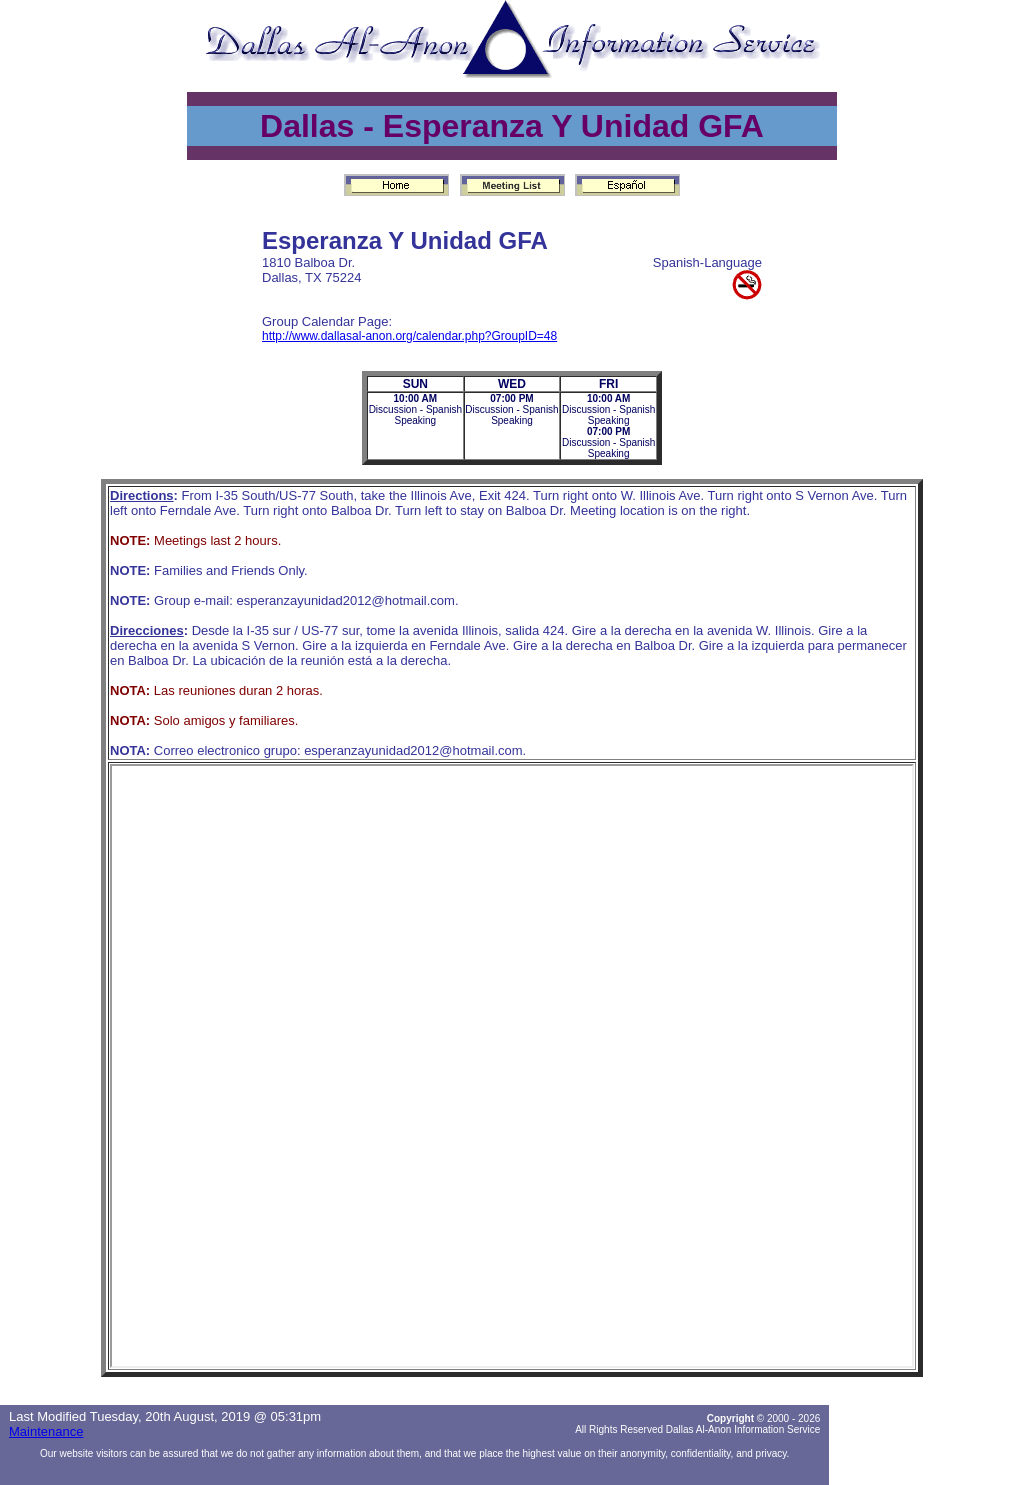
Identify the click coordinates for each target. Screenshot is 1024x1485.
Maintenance (46, 1431)
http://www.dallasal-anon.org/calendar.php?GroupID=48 (409, 336)
